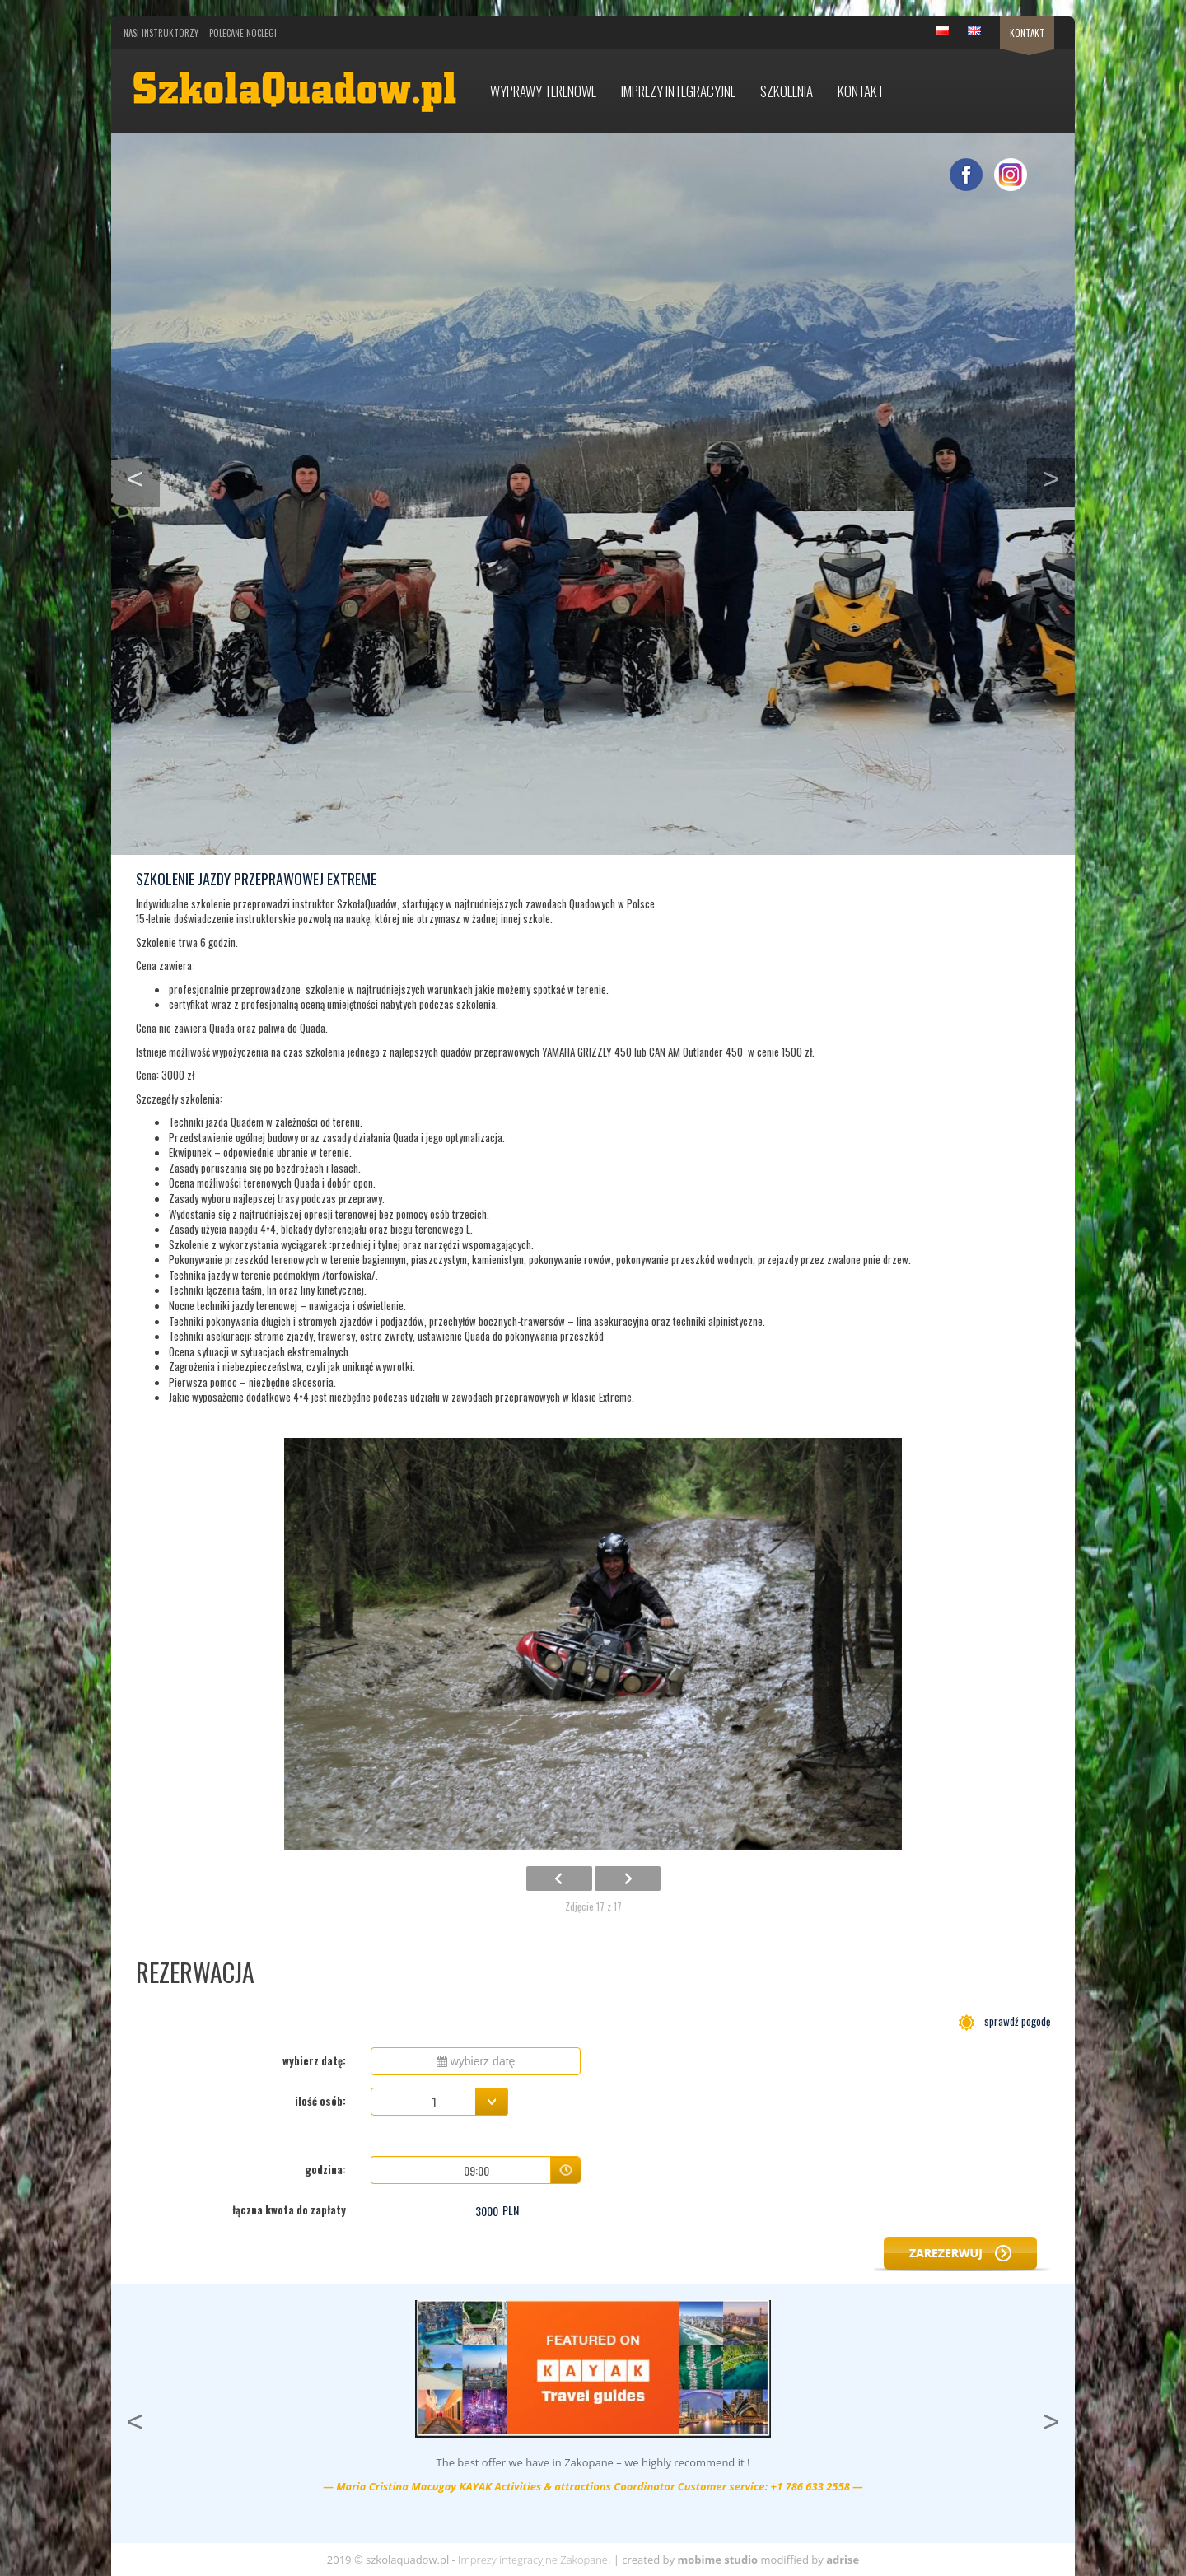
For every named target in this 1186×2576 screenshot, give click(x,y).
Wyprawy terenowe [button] (543, 91)
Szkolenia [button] (786, 91)
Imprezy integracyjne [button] (678, 91)
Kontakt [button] (861, 91)
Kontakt (1027, 33)
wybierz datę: (314, 2060)
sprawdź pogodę (1004, 2021)
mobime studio (717, 2559)
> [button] (1058, 477)
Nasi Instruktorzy (161, 33)
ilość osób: (320, 2101)
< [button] (143, 477)
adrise (842, 2559)
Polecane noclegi (243, 33)
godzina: (325, 2169)
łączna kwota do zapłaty (289, 2209)
